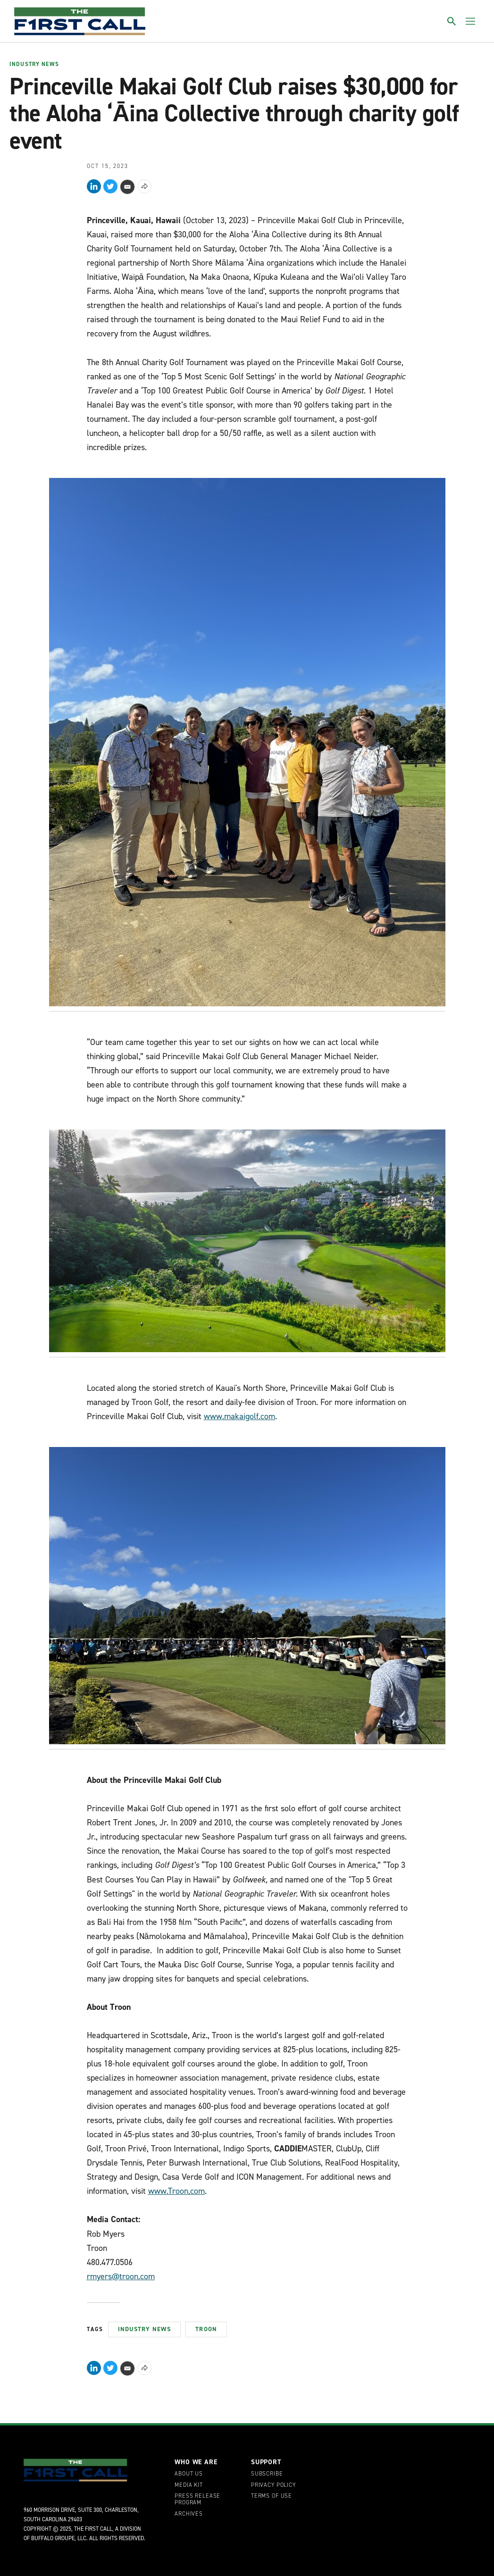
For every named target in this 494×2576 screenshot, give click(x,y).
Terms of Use (271, 2496)
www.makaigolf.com (239, 1416)
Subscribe (267, 2474)
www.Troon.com (176, 2191)
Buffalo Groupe (53, 2538)
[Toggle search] (451, 21)
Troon (206, 2329)
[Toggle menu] (470, 21)
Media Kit (189, 2485)
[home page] (79, 21)
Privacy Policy (273, 2485)
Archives (189, 2514)
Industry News (34, 64)
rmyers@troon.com (121, 2276)
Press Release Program (197, 2499)
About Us (189, 2474)
